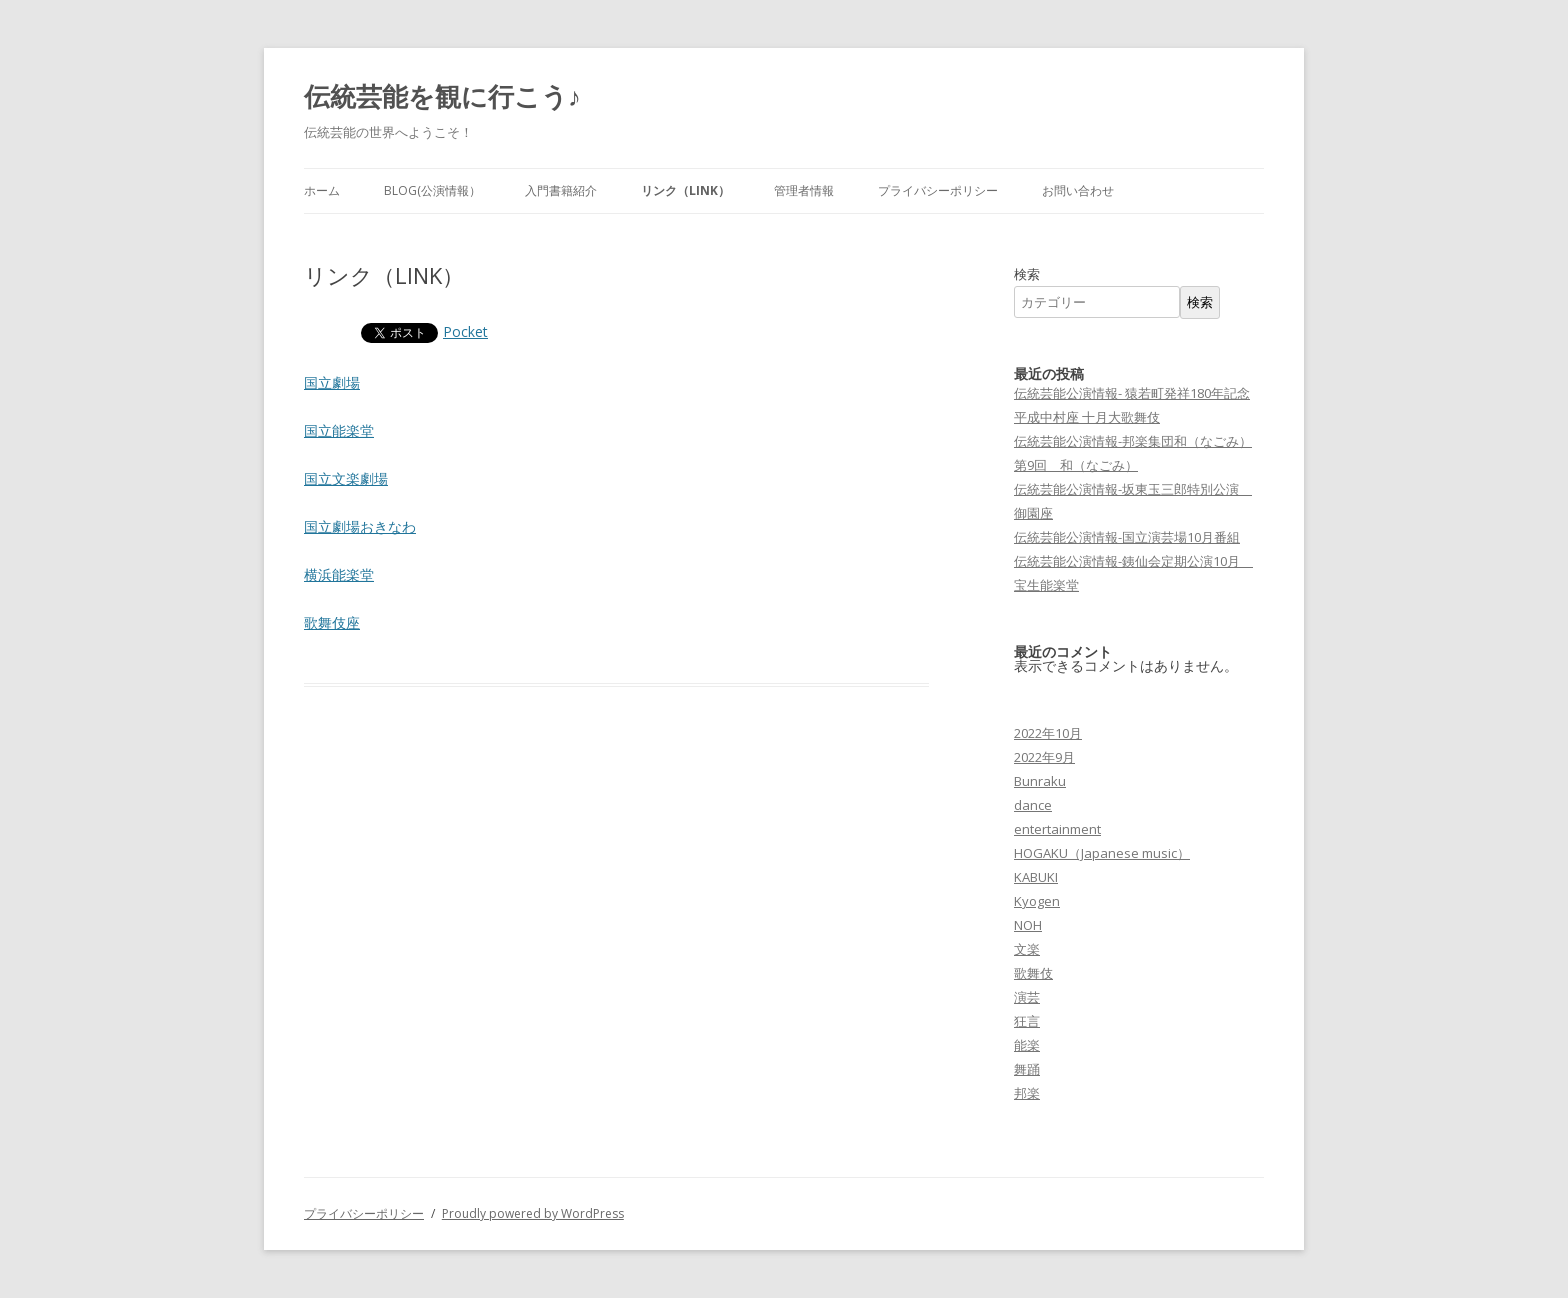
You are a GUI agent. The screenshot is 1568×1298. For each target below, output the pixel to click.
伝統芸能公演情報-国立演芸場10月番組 (1127, 537)
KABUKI (1036, 877)
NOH (1028, 925)
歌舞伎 (1033, 973)
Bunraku (1040, 781)
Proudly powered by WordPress (533, 1213)
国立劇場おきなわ (360, 526)
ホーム (322, 190)
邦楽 (1027, 1093)
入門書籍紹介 (561, 190)
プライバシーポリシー (938, 190)
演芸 (1027, 997)
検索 (1027, 274)
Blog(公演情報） (432, 190)
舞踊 (1027, 1069)
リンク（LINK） (685, 190)
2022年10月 (1048, 733)
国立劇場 (332, 382)
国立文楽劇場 (346, 478)
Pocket (465, 331)
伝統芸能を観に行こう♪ (442, 96)
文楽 (1027, 949)
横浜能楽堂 (339, 574)
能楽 (1027, 1045)
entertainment (1057, 829)
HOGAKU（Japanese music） (1102, 853)
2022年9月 (1044, 757)
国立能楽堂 (339, 430)
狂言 (1027, 1021)
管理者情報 (804, 190)
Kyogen (1037, 901)
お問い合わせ (1078, 190)
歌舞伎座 (332, 622)
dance (1033, 805)
